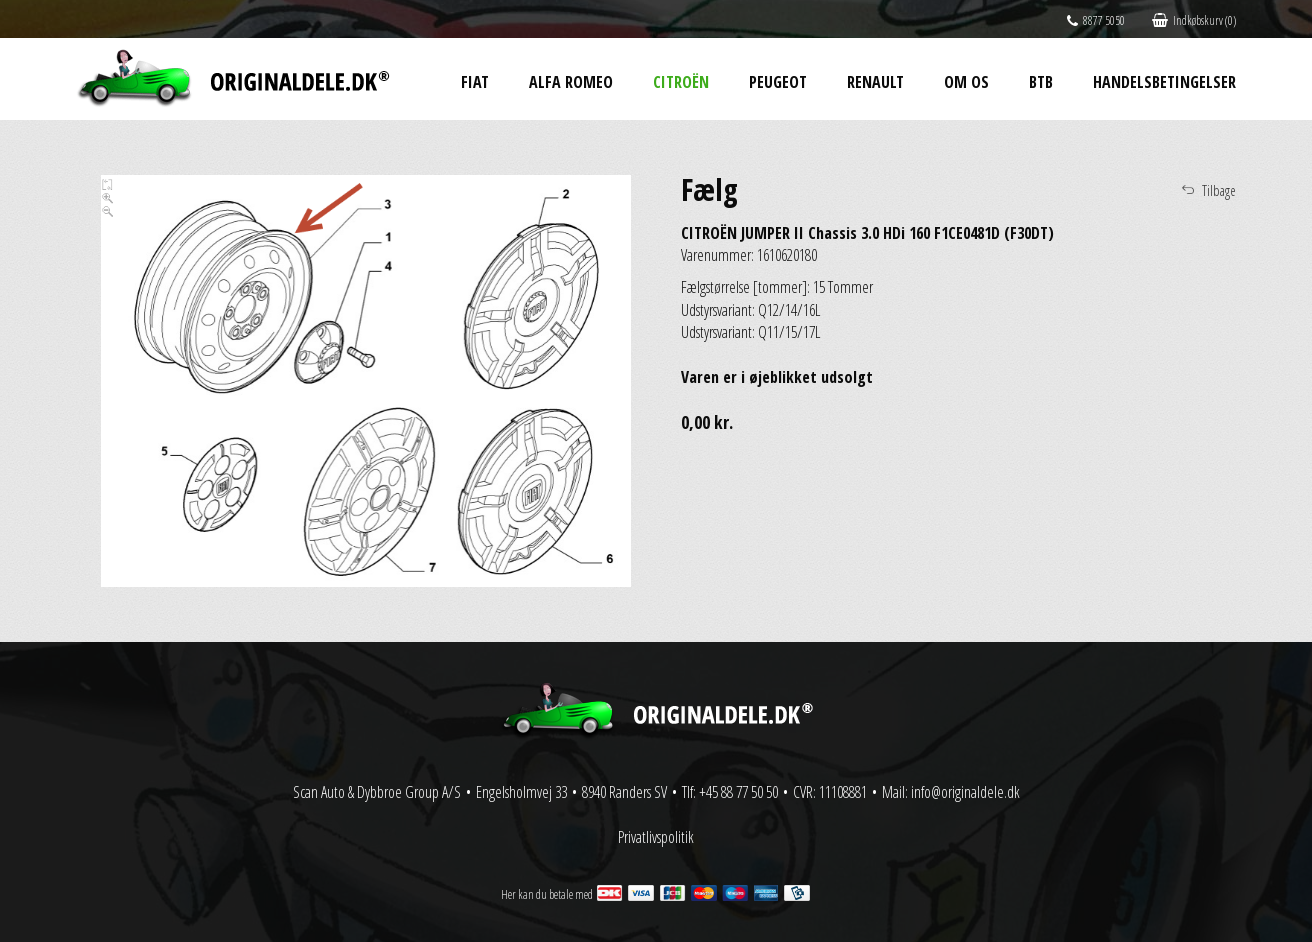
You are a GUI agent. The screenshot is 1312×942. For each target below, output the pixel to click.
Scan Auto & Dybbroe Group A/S (377, 792)
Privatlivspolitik (656, 837)
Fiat (475, 82)
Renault (875, 82)
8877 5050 (1096, 20)
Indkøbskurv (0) (1194, 20)
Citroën (681, 82)
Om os (966, 82)
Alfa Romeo (571, 82)
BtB (1041, 82)
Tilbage (1219, 190)
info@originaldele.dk (965, 792)
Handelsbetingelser (1164, 82)
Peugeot (778, 82)
